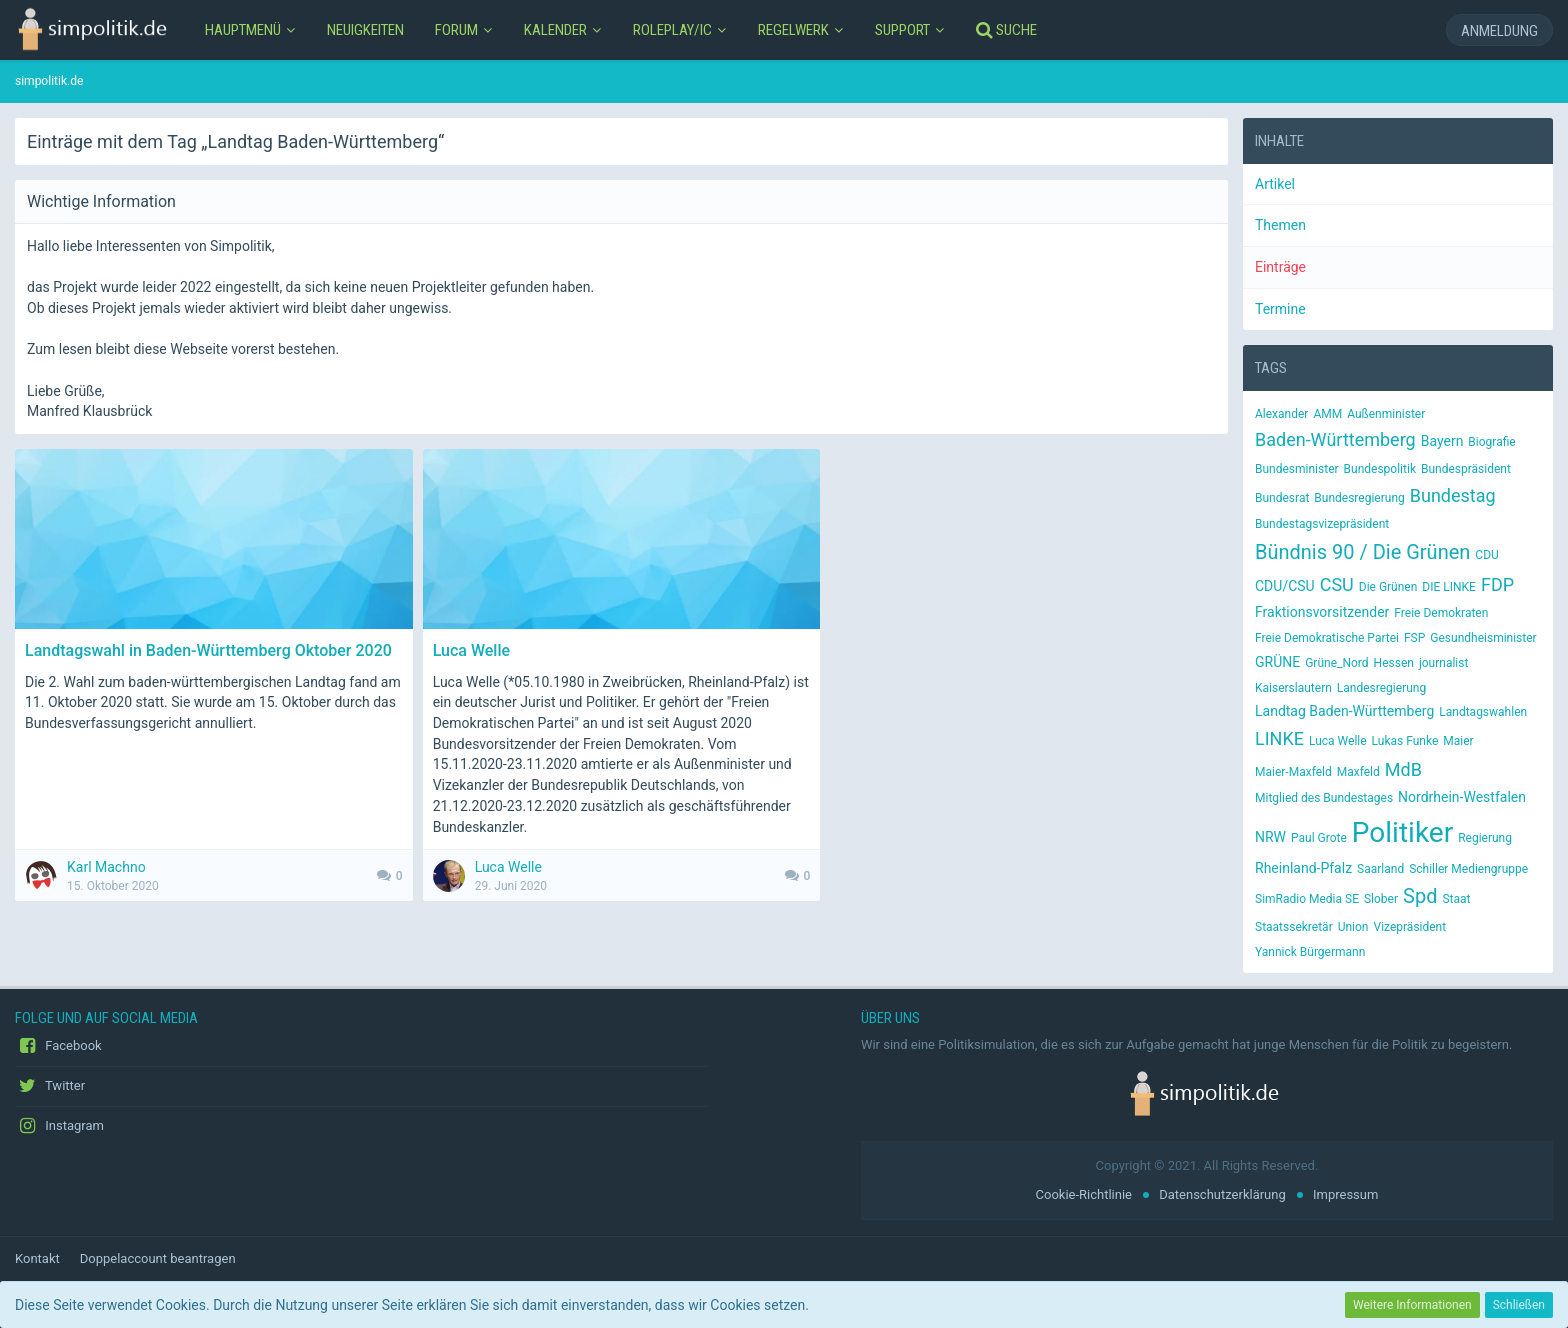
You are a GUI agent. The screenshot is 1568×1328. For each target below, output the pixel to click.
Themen (1280, 225)
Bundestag (1453, 495)
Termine (1280, 309)
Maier (1458, 741)
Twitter (50, 1086)
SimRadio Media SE (1307, 899)
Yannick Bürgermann (1310, 952)
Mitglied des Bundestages (1324, 798)
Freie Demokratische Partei (1327, 638)
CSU (1337, 584)
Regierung (1485, 838)
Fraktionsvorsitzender (1322, 612)
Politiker (1402, 832)
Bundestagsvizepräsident (1322, 524)
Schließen (1519, 1305)
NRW (1270, 837)
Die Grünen (1388, 587)
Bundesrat (1282, 498)
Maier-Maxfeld (1293, 772)
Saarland (1380, 869)
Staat (1456, 899)
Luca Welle (1338, 741)
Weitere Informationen (1412, 1305)
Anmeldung (1499, 31)
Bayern (1442, 441)
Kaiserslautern (1293, 688)
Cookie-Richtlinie (1084, 1194)
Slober (1381, 899)
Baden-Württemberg (1335, 439)
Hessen (1394, 663)
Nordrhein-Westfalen (1462, 797)
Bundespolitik (1380, 469)
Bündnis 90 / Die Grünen (1362, 552)
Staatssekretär (1294, 927)
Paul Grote (1319, 838)
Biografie (1491, 442)
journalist (1444, 663)
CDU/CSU (1285, 586)
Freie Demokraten (1441, 613)
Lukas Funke (1405, 741)
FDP (1497, 584)
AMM (1327, 414)
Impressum (1345, 1194)
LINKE (1279, 738)
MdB (1403, 769)
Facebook (58, 1046)
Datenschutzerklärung (1222, 1194)
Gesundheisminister (1483, 638)
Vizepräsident (1410, 927)
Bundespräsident (1466, 469)
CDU (1486, 555)
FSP (1414, 638)
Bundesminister (1297, 469)
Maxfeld (1358, 772)
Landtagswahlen (1483, 712)
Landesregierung (1381, 688)
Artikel (1275, 184)
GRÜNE (1277, 662)
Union (1353, 927)
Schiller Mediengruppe (1468, 869)
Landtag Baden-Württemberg (1344, 711)
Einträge (1280, 267)
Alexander (1281, 414)
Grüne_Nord (1336, 663)
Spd (1420, 896)
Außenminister (1386, 414)
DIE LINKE (1449, 587)
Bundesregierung (1359, 498)
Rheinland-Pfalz (1303, 868)
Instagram (59, 1126)
